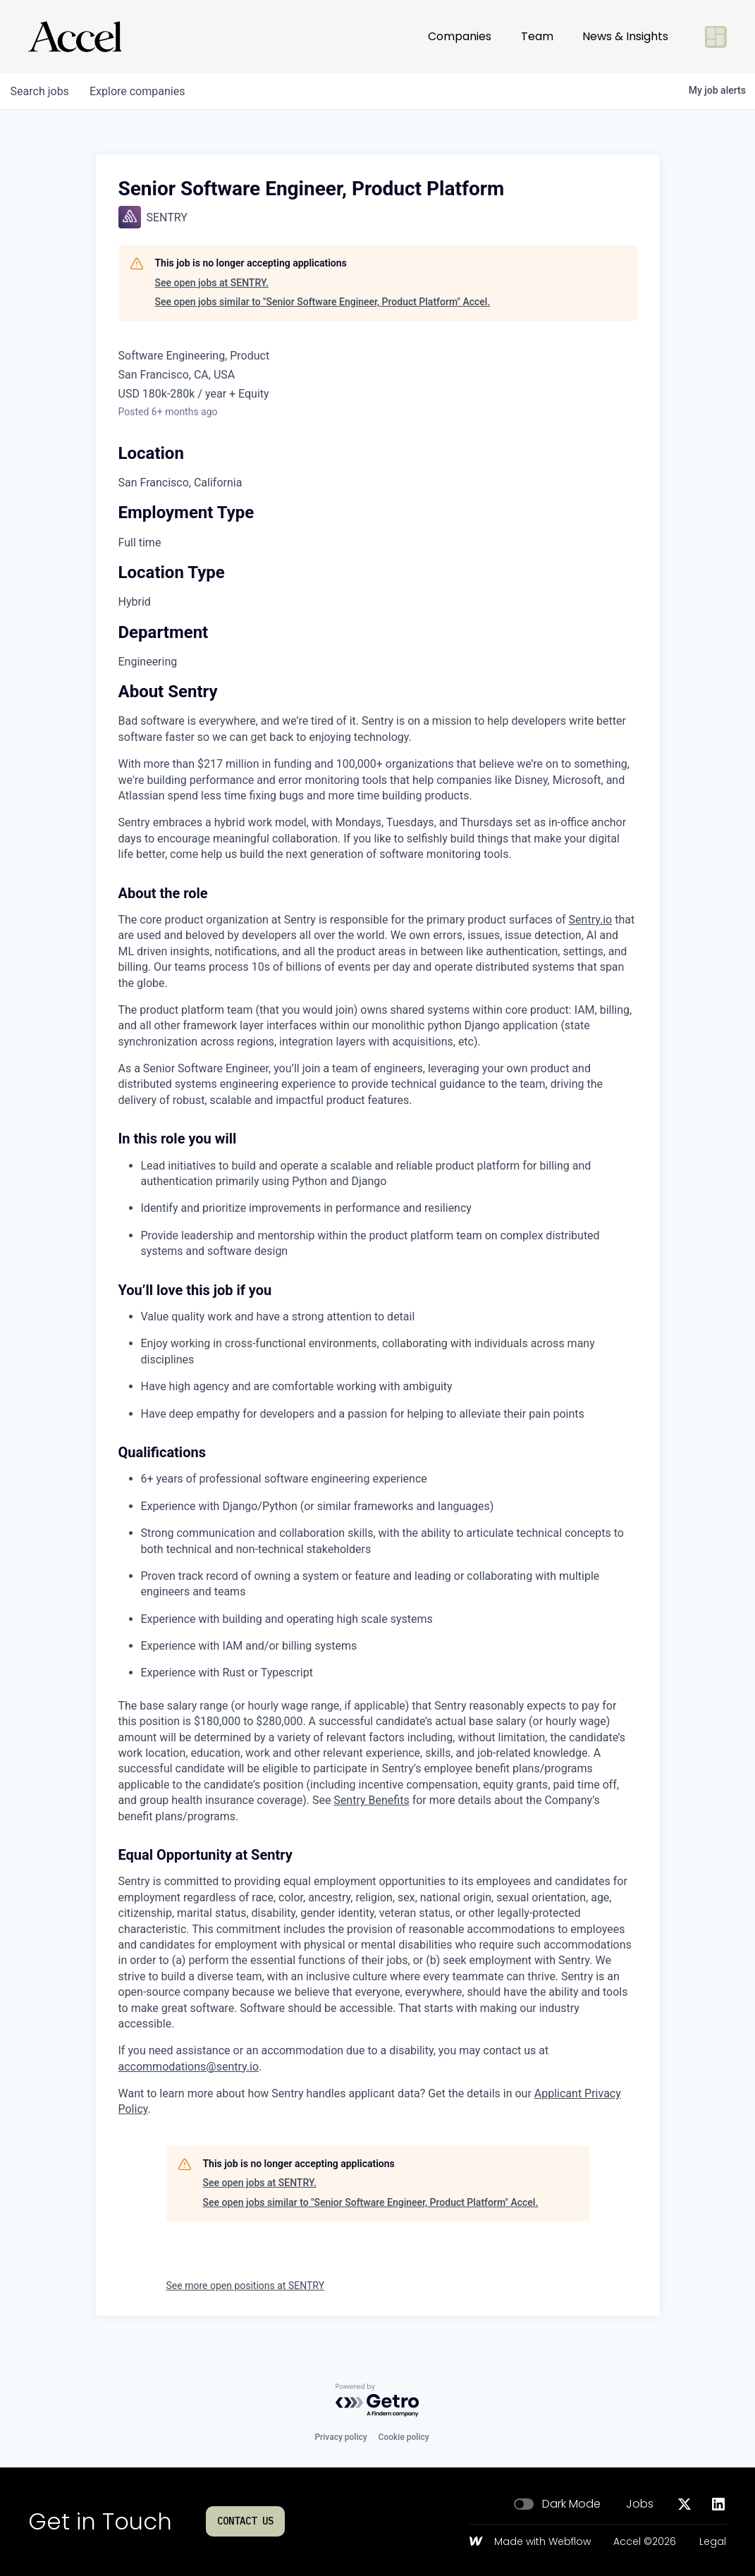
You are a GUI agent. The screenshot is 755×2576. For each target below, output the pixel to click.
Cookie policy (404, 2437)
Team (537, 36)
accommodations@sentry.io (188, 2066)
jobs (40, 91)
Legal (712, 2542)
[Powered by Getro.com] (378, 2401)
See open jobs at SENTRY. (212, 282)
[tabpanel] (377, 1401)
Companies (459, 36)
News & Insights (625, 36)
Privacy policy (340, 2437)
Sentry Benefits (371, 1800)
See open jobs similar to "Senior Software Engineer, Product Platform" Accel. (323, 301)
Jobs (639, 2504)
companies (140, 91)
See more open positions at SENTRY (245, 2285)
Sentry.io (591, 919)
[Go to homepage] (74, 37)
